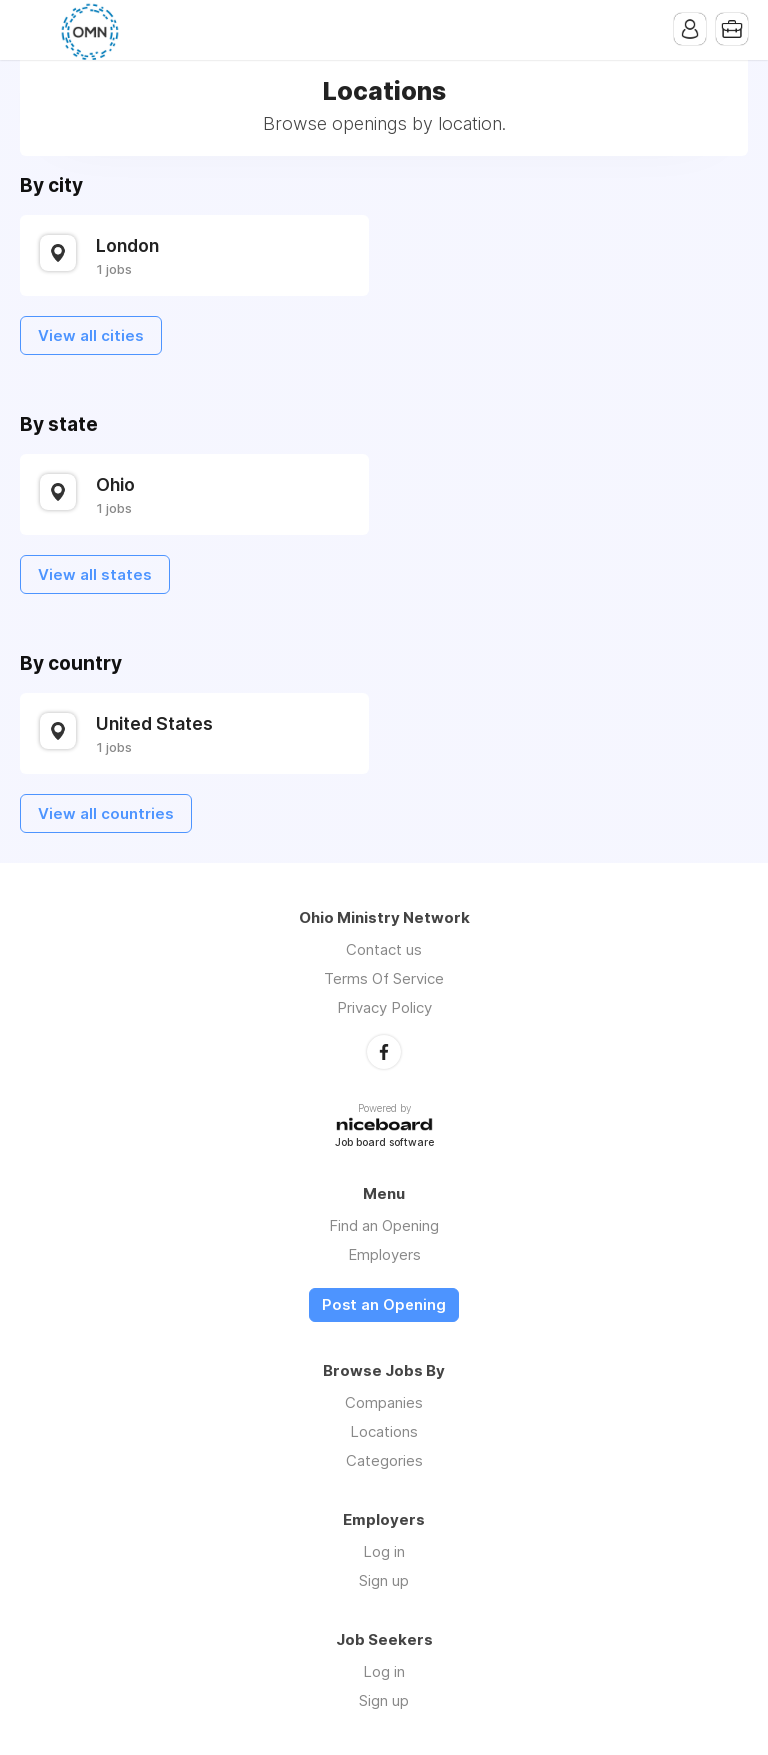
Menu (35, 30)
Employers (384, 1254)
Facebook (384, 1052)
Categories (384, 1460)
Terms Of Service (384, 978)
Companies (384, 1402)
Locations (384, 1431)
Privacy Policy (384, 1007)
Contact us (384, 949)
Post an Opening (384, 1305)
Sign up (384, 1580)
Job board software (384, 1143)
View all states (95, 574)
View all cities (91, 335)
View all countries (106, 813)
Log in (384, 1551)
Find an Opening (384, 1225)
